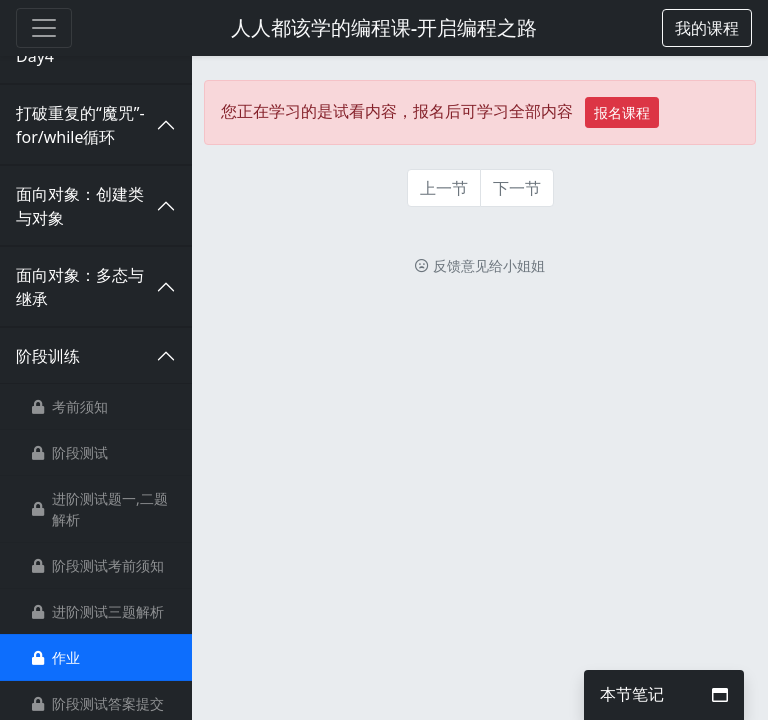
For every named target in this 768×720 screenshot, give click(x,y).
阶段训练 (48, 356)
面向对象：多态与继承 (80, 287)
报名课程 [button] (622, 112)
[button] (707, 28)
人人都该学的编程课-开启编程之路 (384, 27)
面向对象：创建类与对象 (80, 206)
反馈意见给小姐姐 (480, 265)
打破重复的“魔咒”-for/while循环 (80, 125)
